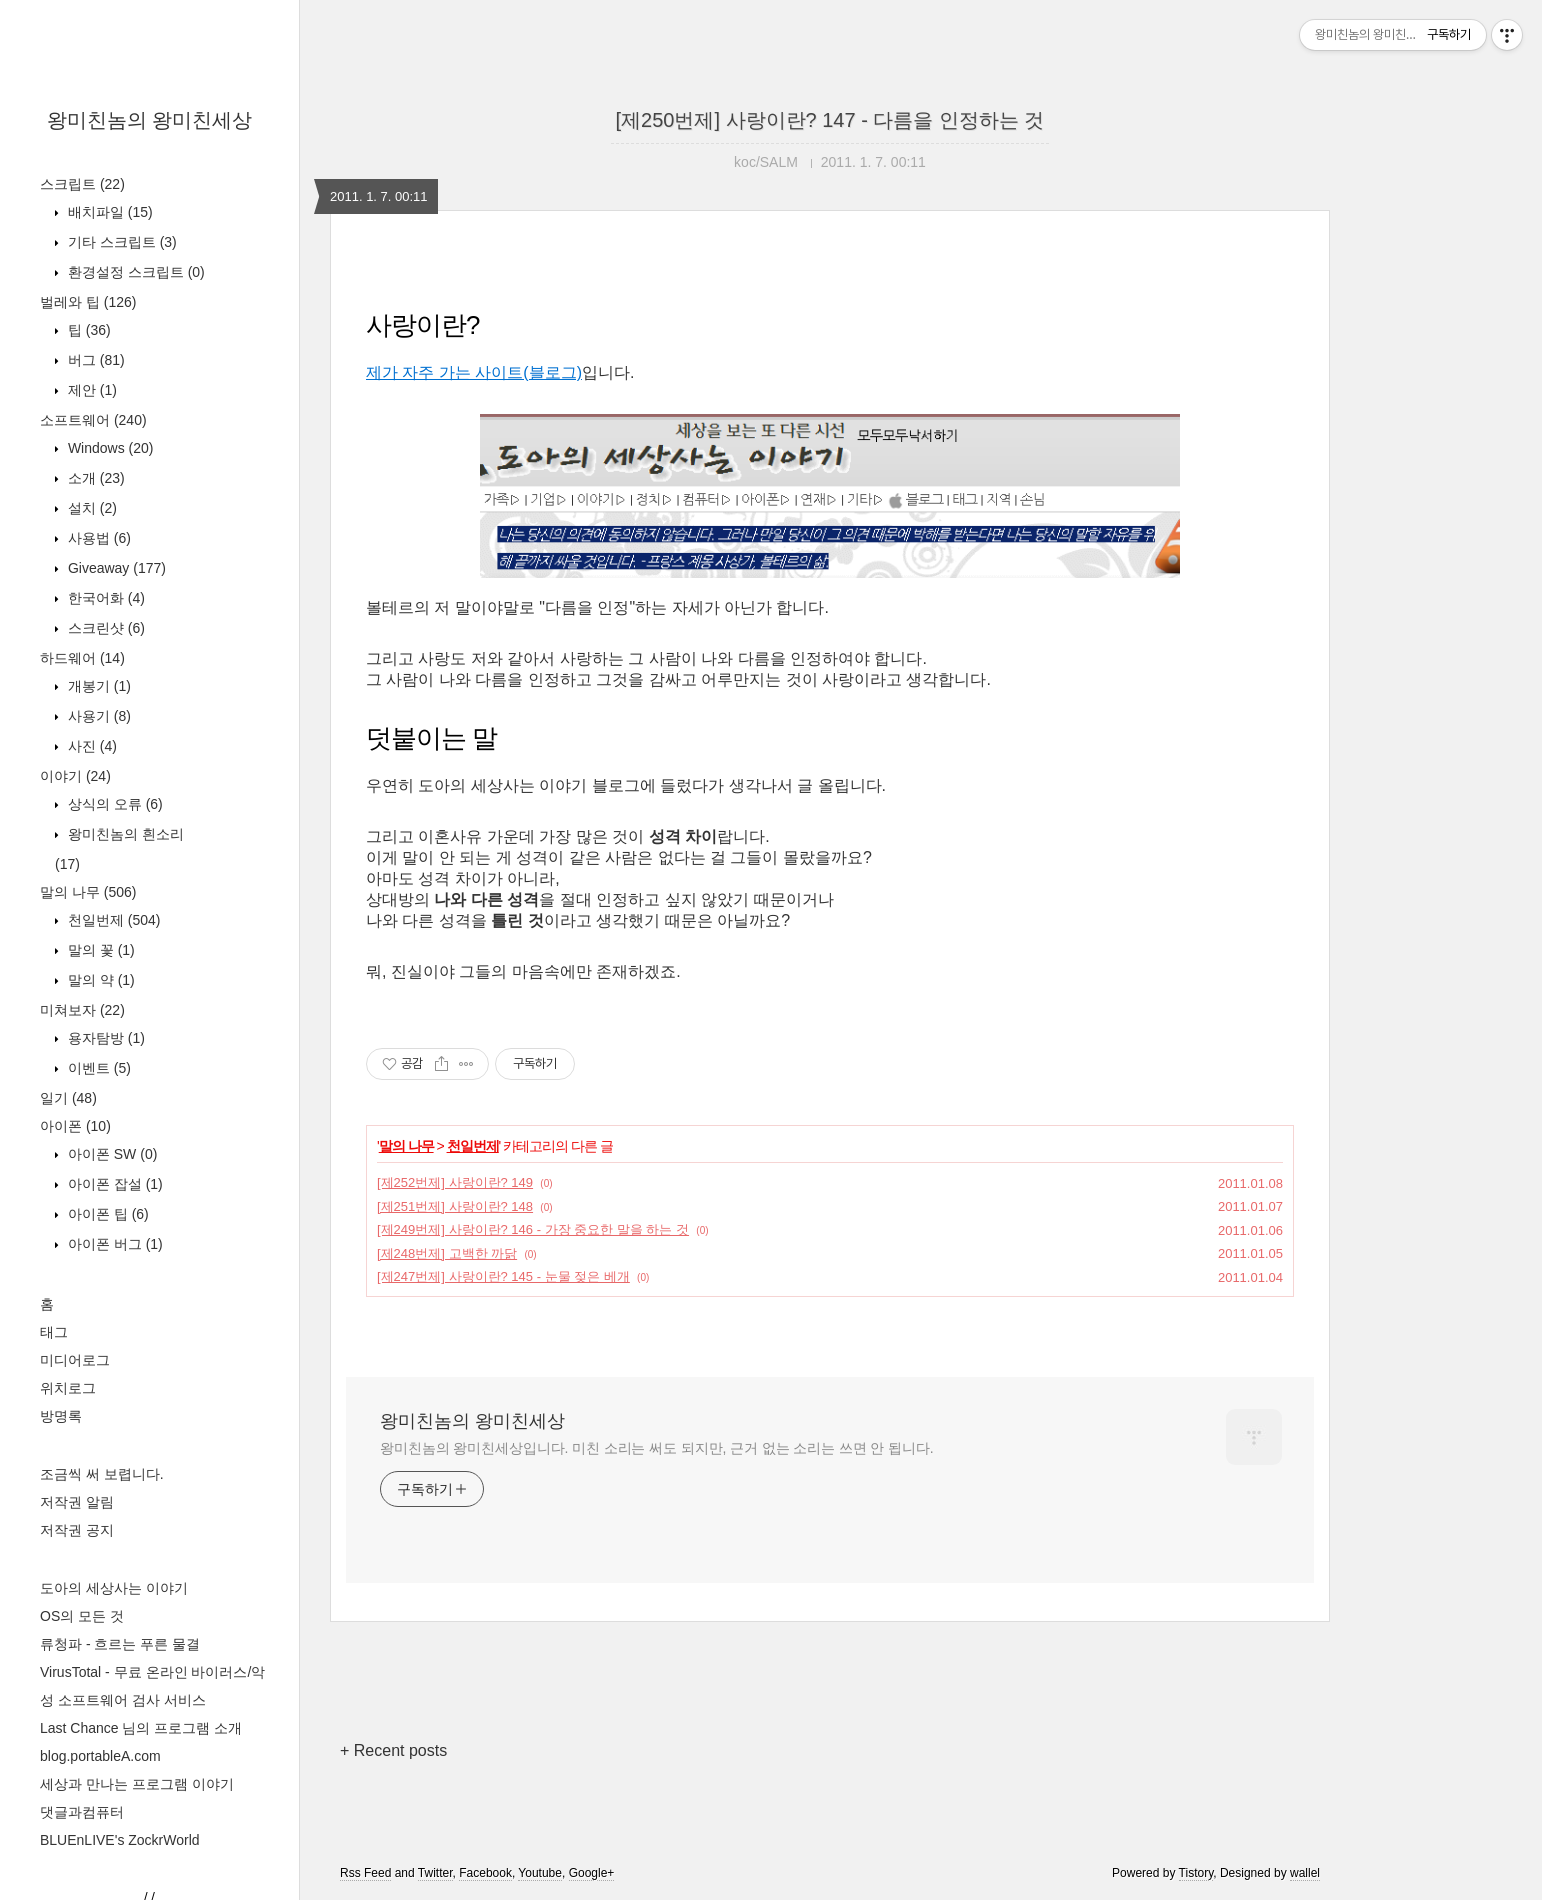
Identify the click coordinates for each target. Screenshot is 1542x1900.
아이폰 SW (110, 1154)
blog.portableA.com (100, 1756)
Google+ (592, 1873)
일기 (68, 1098)
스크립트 (82, 184)
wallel (1305, 1873)
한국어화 (104, 598)
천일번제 (112, 920)
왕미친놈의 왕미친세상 (150, 120)
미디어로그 (75, 1360)
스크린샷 (104, 628)
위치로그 (68, 1388)
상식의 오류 (113, 804)
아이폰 (75, 1126)
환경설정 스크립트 (134, 272)
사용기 (97, 716)
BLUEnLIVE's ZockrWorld (120, 1840)
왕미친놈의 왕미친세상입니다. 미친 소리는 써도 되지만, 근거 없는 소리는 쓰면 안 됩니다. (656, 1448)
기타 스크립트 (120, 242)
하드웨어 (82, 658)
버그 (94, 360)
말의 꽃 (99, 950)
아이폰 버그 (113, 1244)
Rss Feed (365, 1873)
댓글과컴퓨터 (82, 1812)
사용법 (97, 538)
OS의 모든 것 (82, 1616)
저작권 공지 (77, 1530)
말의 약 (99, 980)
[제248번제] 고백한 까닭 (447, 1253)
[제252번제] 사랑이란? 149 (455, 1182)
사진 (90, 746)
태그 (54, 1332)
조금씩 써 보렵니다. (102, 1474)
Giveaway (115, 568)
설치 (90, 508)
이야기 (75, 776)
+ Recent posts (393, 1750)
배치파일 (108, 212)
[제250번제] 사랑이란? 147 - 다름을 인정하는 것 (830, 120)
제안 (90, 390)
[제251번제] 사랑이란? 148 (455, 1206)
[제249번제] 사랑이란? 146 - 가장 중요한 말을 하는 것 (533, 1229)
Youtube (540, 1873)
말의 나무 (88, 892)
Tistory (1196, 1873)
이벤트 (97, 1068)
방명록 (61, 1416)
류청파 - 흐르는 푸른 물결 (120, 1644)
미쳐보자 (82, 1010)
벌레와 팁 (88, 302)
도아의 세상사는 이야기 (114, 1588)
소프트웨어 (93, 420)
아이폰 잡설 (113, 1184)
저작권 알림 (77, 1502)
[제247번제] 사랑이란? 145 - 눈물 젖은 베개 (503, 1276)
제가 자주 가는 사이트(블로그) (474, 372)
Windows (108, 448)
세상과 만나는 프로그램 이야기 (137, 1784)
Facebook (485, 1873)
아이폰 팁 (106, 1214)
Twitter (435, 1873)
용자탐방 (104, 1038)
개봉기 (97, 686)
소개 (94, 478)
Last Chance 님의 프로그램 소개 (141, 1728)
